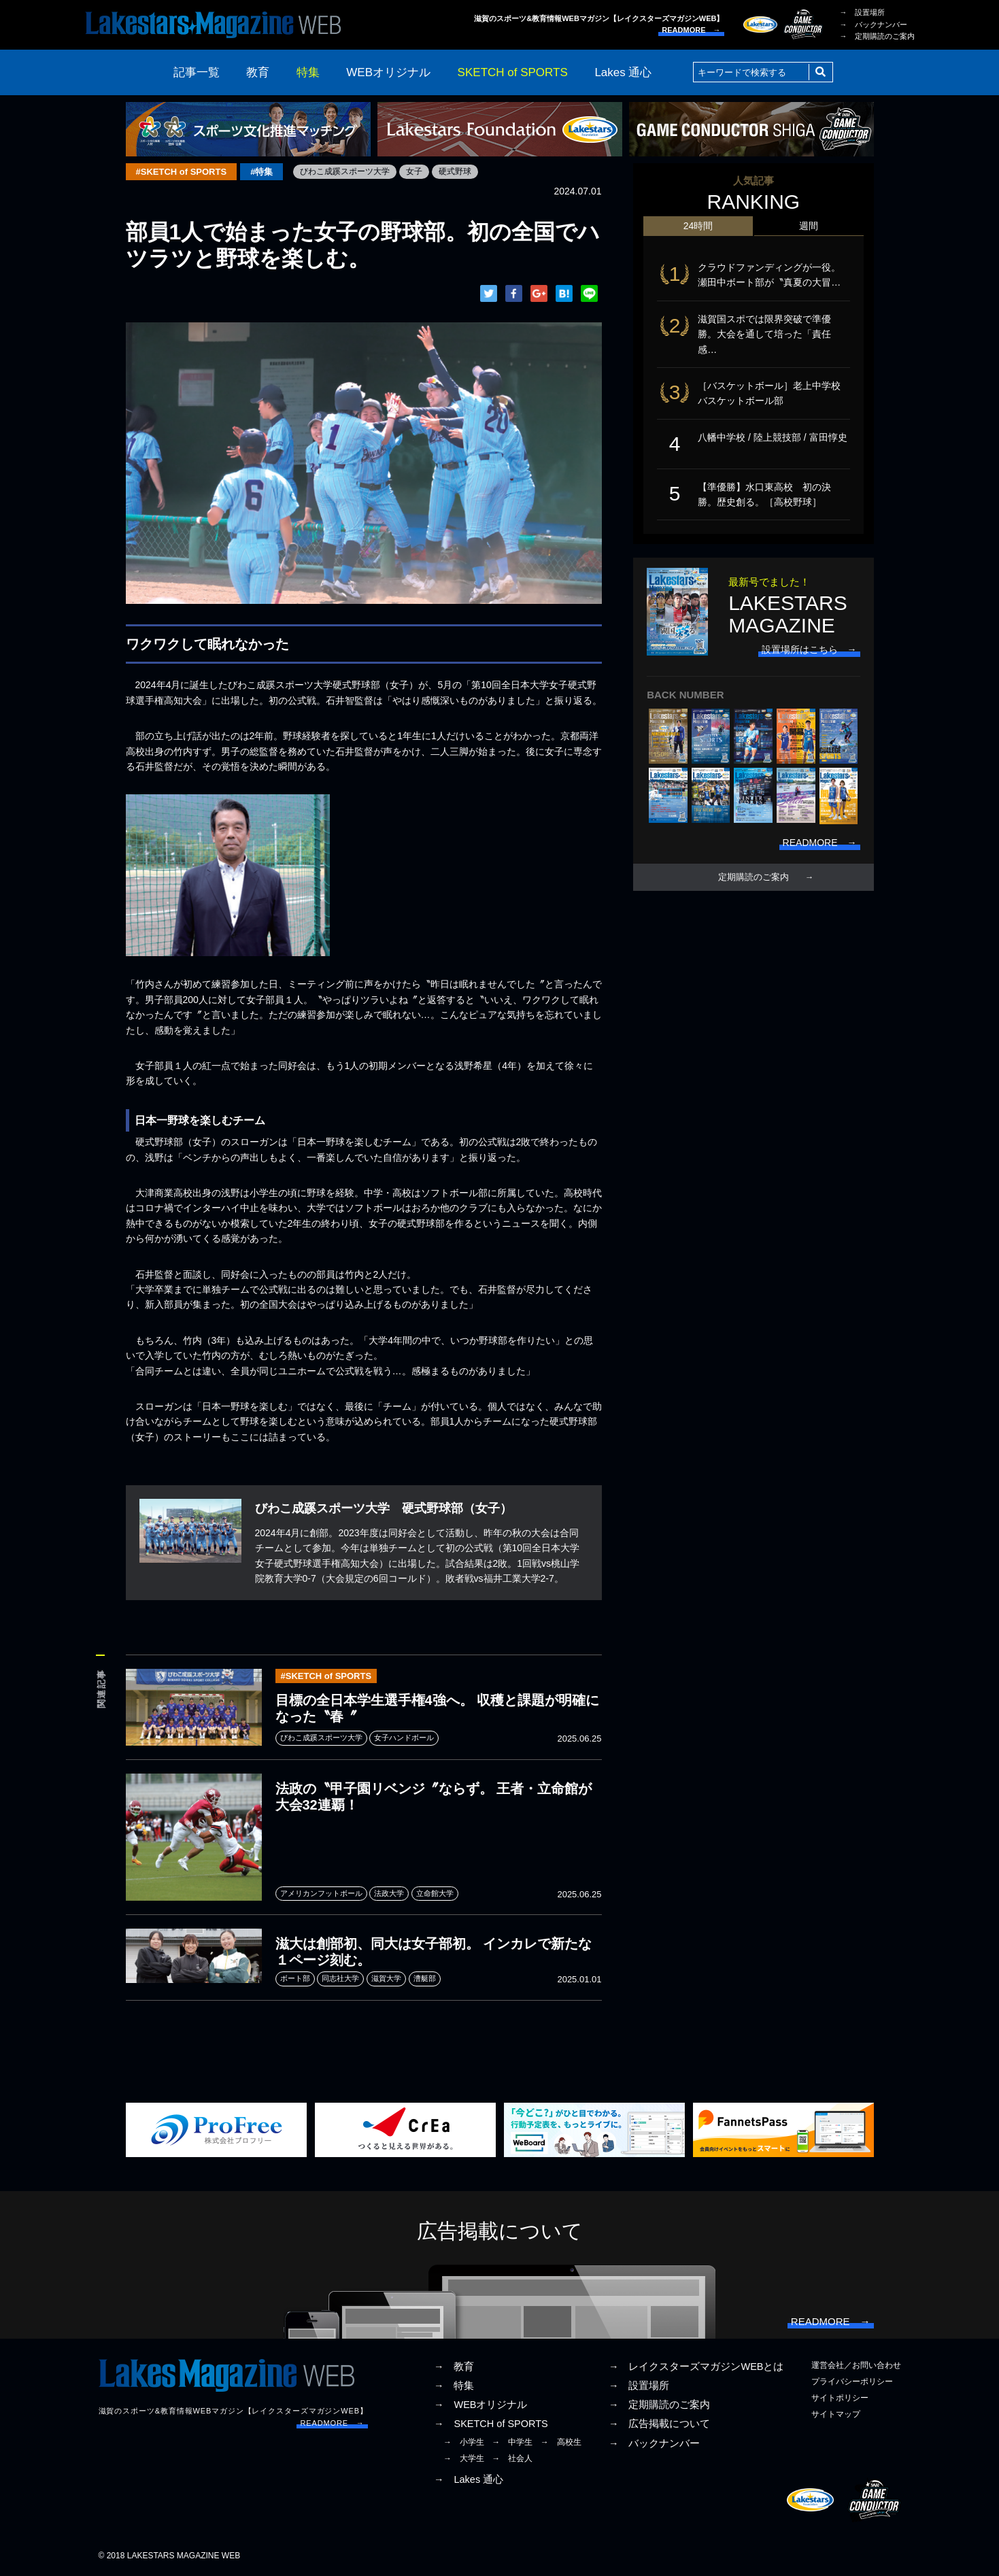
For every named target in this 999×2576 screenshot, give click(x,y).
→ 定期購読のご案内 (877, 36)
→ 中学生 (512, 2442)
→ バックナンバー (873, 24)
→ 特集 (454, 2385)
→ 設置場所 (862, 12)
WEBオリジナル (388, 72)
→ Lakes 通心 (468, 2479)
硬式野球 (455, 171)
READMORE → (691, 30)
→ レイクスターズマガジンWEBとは (696, 2366)
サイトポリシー (839, 2398)
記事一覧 (196, 72)
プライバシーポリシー (852, 2381)
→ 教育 (454, 2366)
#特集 (261, 172)
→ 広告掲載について (660, 2423)
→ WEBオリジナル (481, 2404)
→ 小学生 (463, 2442)
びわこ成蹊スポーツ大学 (345, 171)
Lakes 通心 (622, 72)
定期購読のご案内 (753, 877)
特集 (308, 72)
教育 (257, 72)
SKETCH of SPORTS (513, 72)
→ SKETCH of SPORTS (491, 2423)
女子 (414, 171)
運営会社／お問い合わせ (856, 2365)
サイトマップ (835, 2414)
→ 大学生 (463, 2458)
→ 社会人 (512, 2458)
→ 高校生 (561, 2442)
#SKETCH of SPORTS (181, 172)
